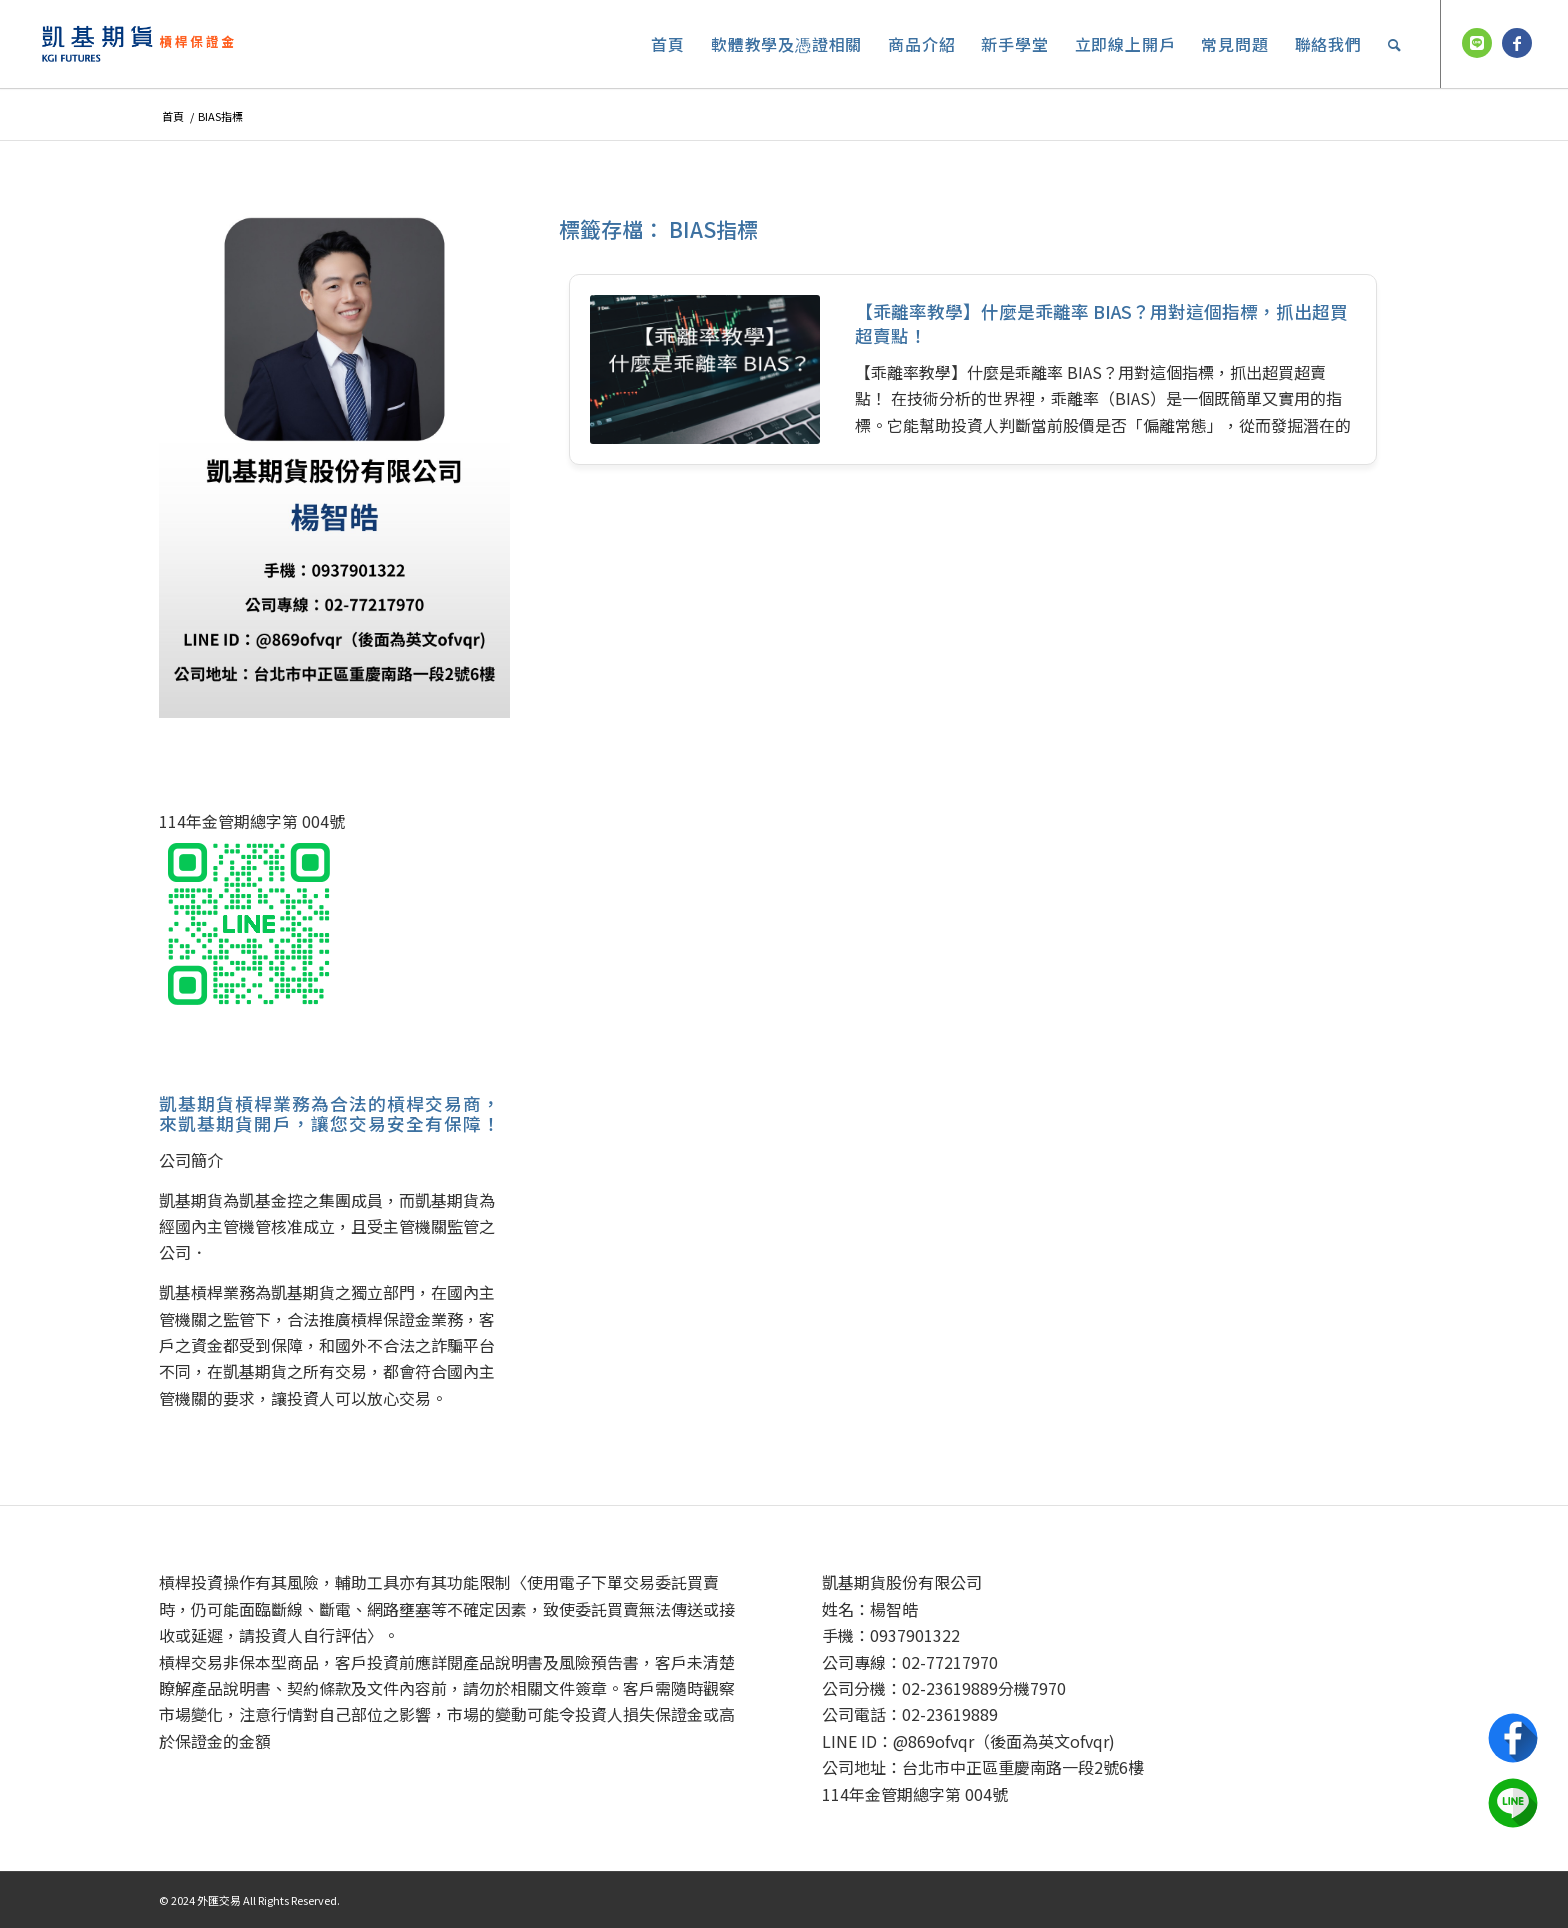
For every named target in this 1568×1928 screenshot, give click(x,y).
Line (1513, 1803)
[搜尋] (1395, 44)
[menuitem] (668, 44)
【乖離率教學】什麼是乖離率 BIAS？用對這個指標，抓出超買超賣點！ (1101, 324)
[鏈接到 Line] (1477, 43)
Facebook (1513, 1738)
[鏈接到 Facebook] (1517, 43)
